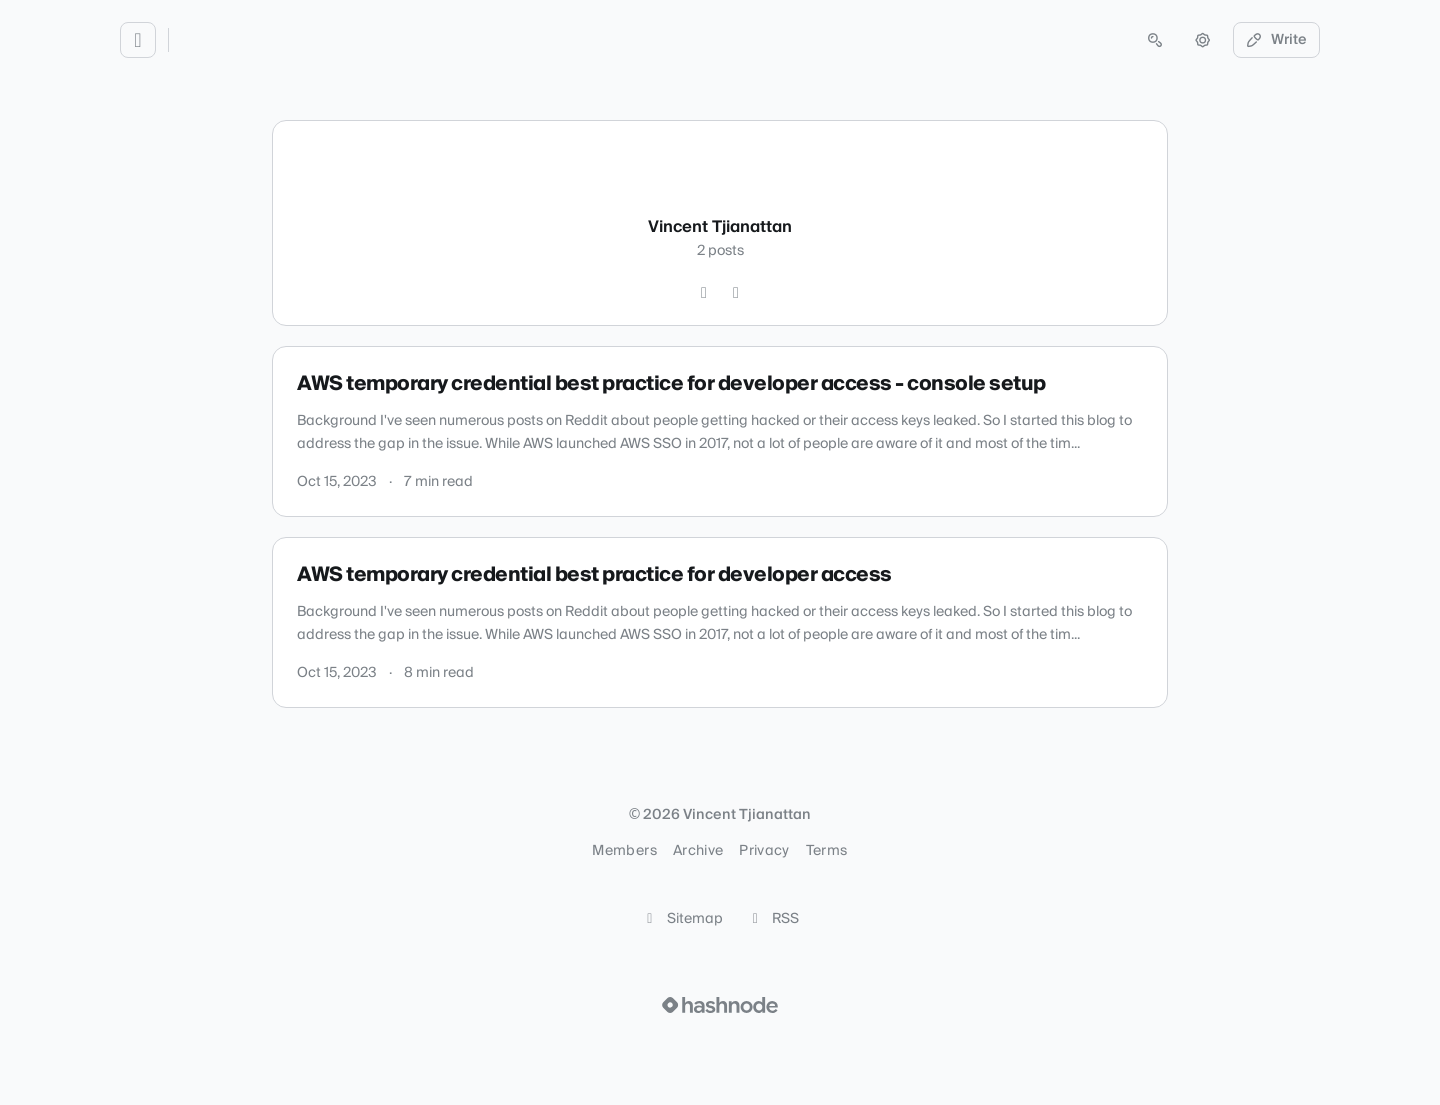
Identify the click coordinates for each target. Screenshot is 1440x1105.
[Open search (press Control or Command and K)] (1155, 40)
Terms (827, 851)
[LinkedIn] (736, 293)
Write (1277, 40)
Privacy (764, 851)
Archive (698, 851)
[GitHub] (704, 293)
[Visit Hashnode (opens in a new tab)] (720, 1005)
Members (624, 851)
